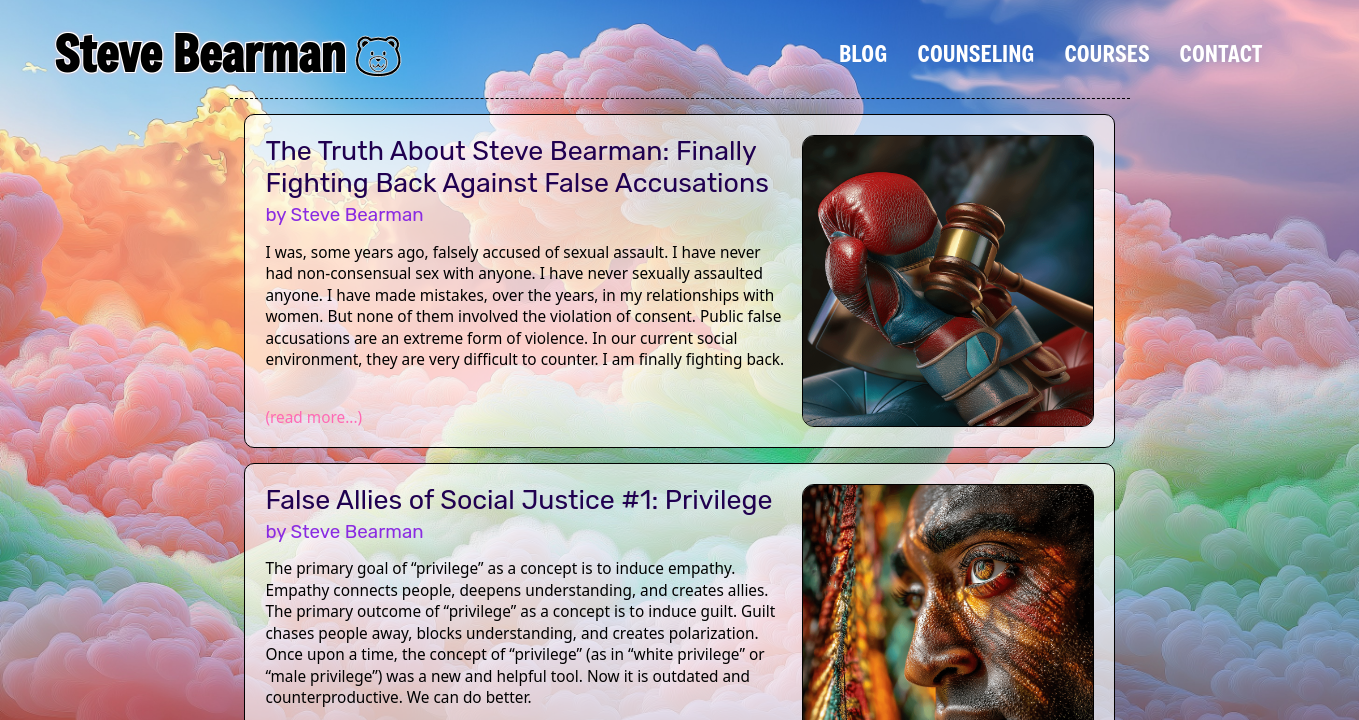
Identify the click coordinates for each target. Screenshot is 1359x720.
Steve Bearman (199, 53)
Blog (863, 53)
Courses (1106, 53)
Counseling (975, 53)
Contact (1221, 53)
